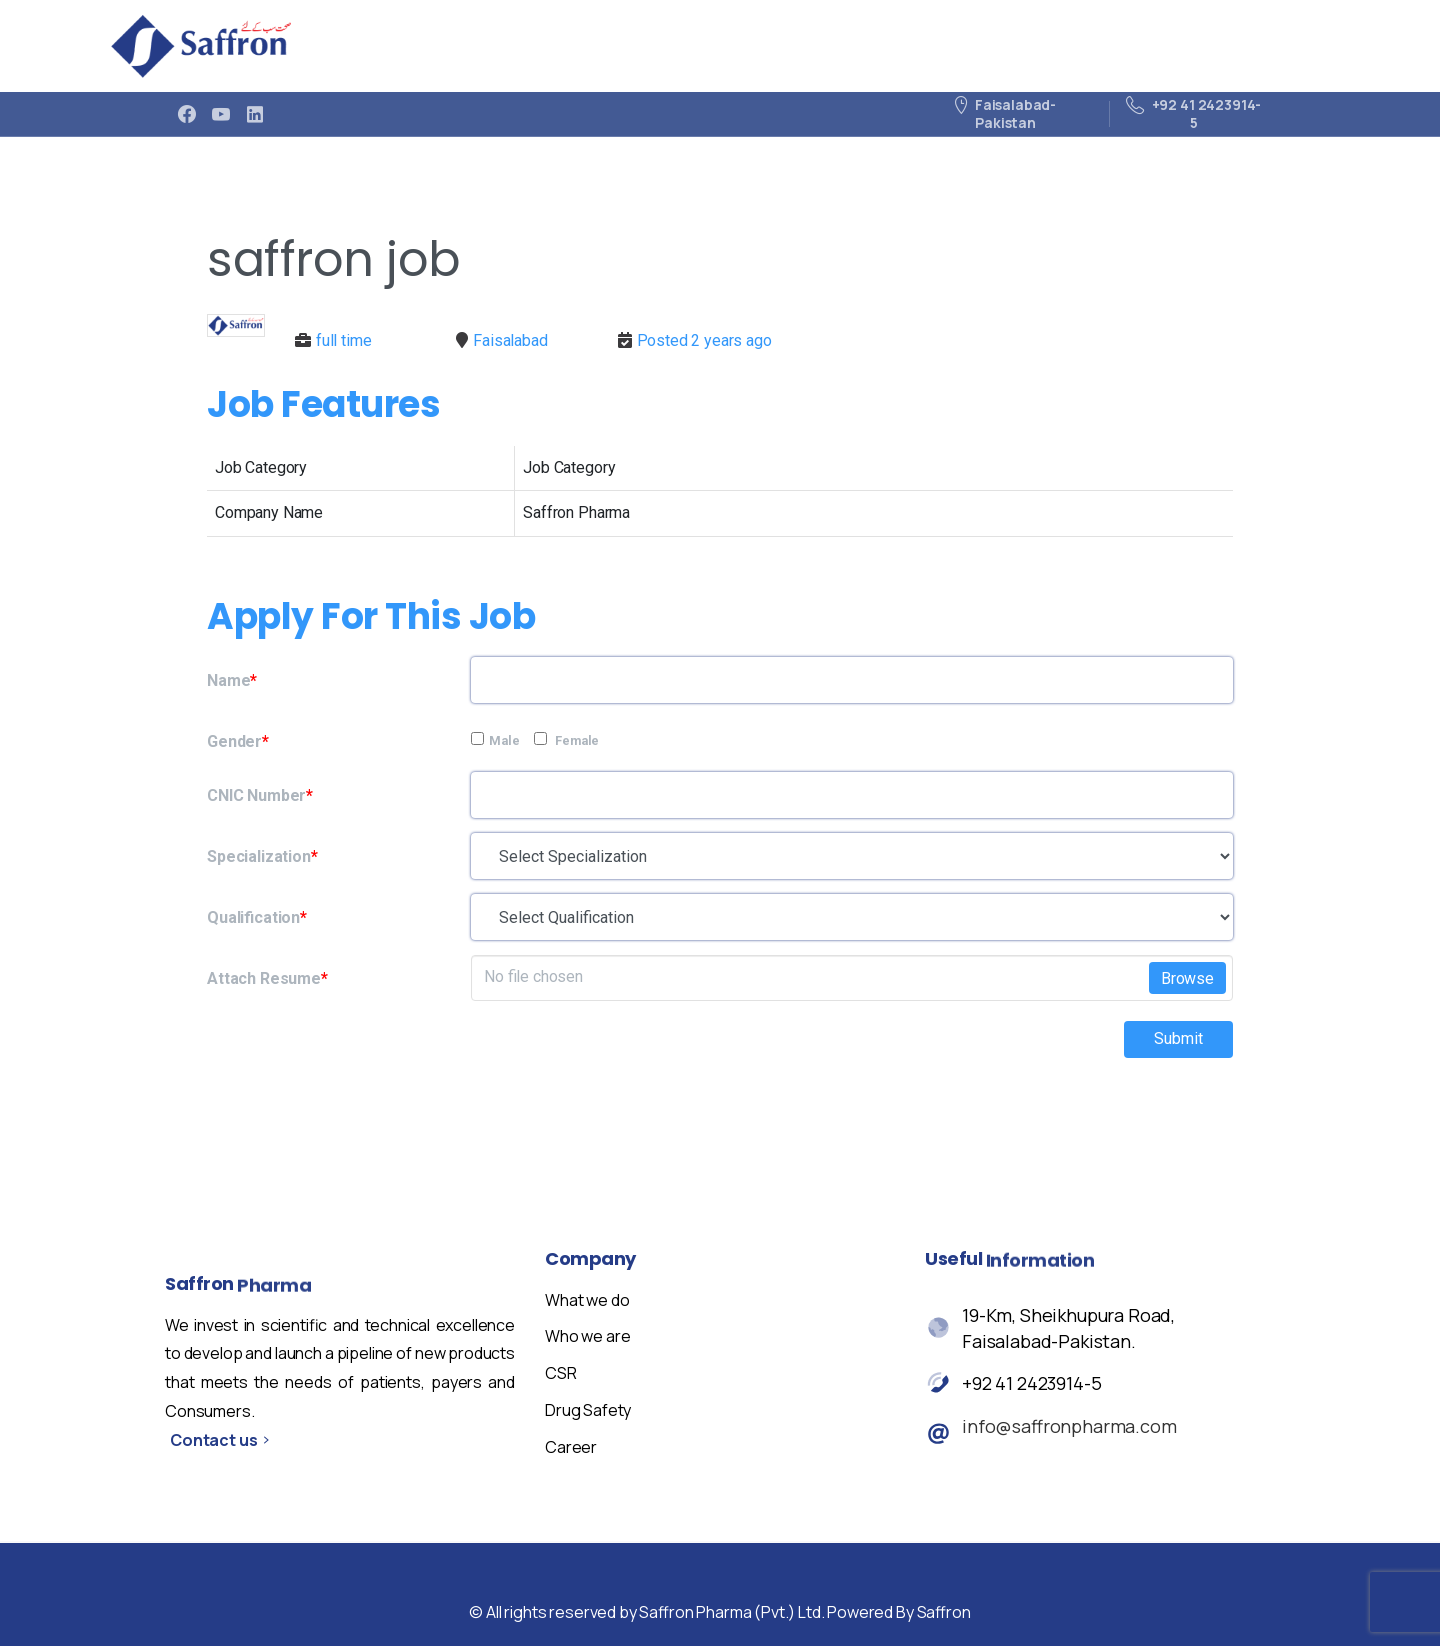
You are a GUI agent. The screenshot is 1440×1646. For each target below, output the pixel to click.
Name (232, 680)
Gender (238, 741)
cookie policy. (859, 1611)
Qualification (257, 917)
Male (495, 740)
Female (566, 740)
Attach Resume (267, 978)
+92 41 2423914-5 (1031, 1384)
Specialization (262, 856)
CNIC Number (260, 795)
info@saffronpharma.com (1069, 1427)
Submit (1178, 1038)
